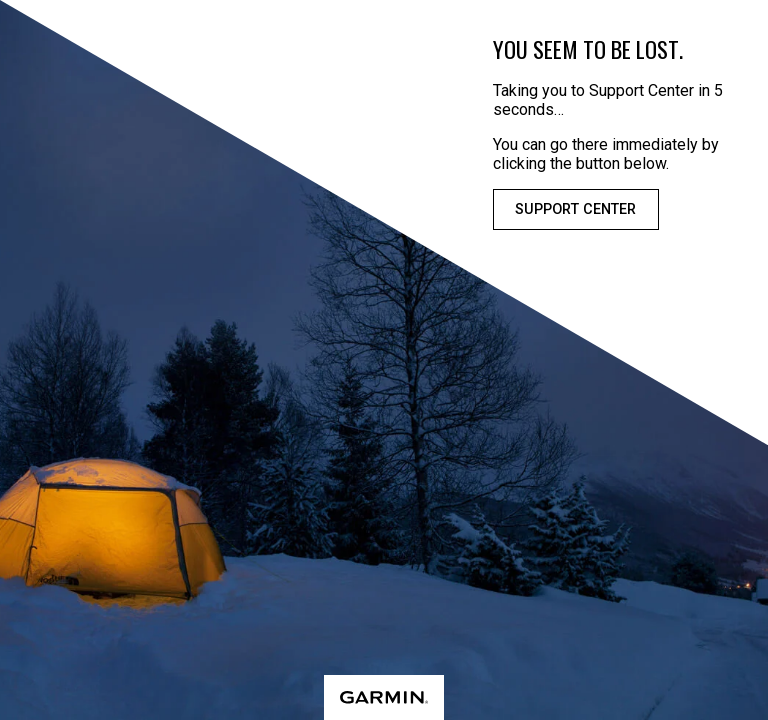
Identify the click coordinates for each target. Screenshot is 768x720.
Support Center (575, 209)
